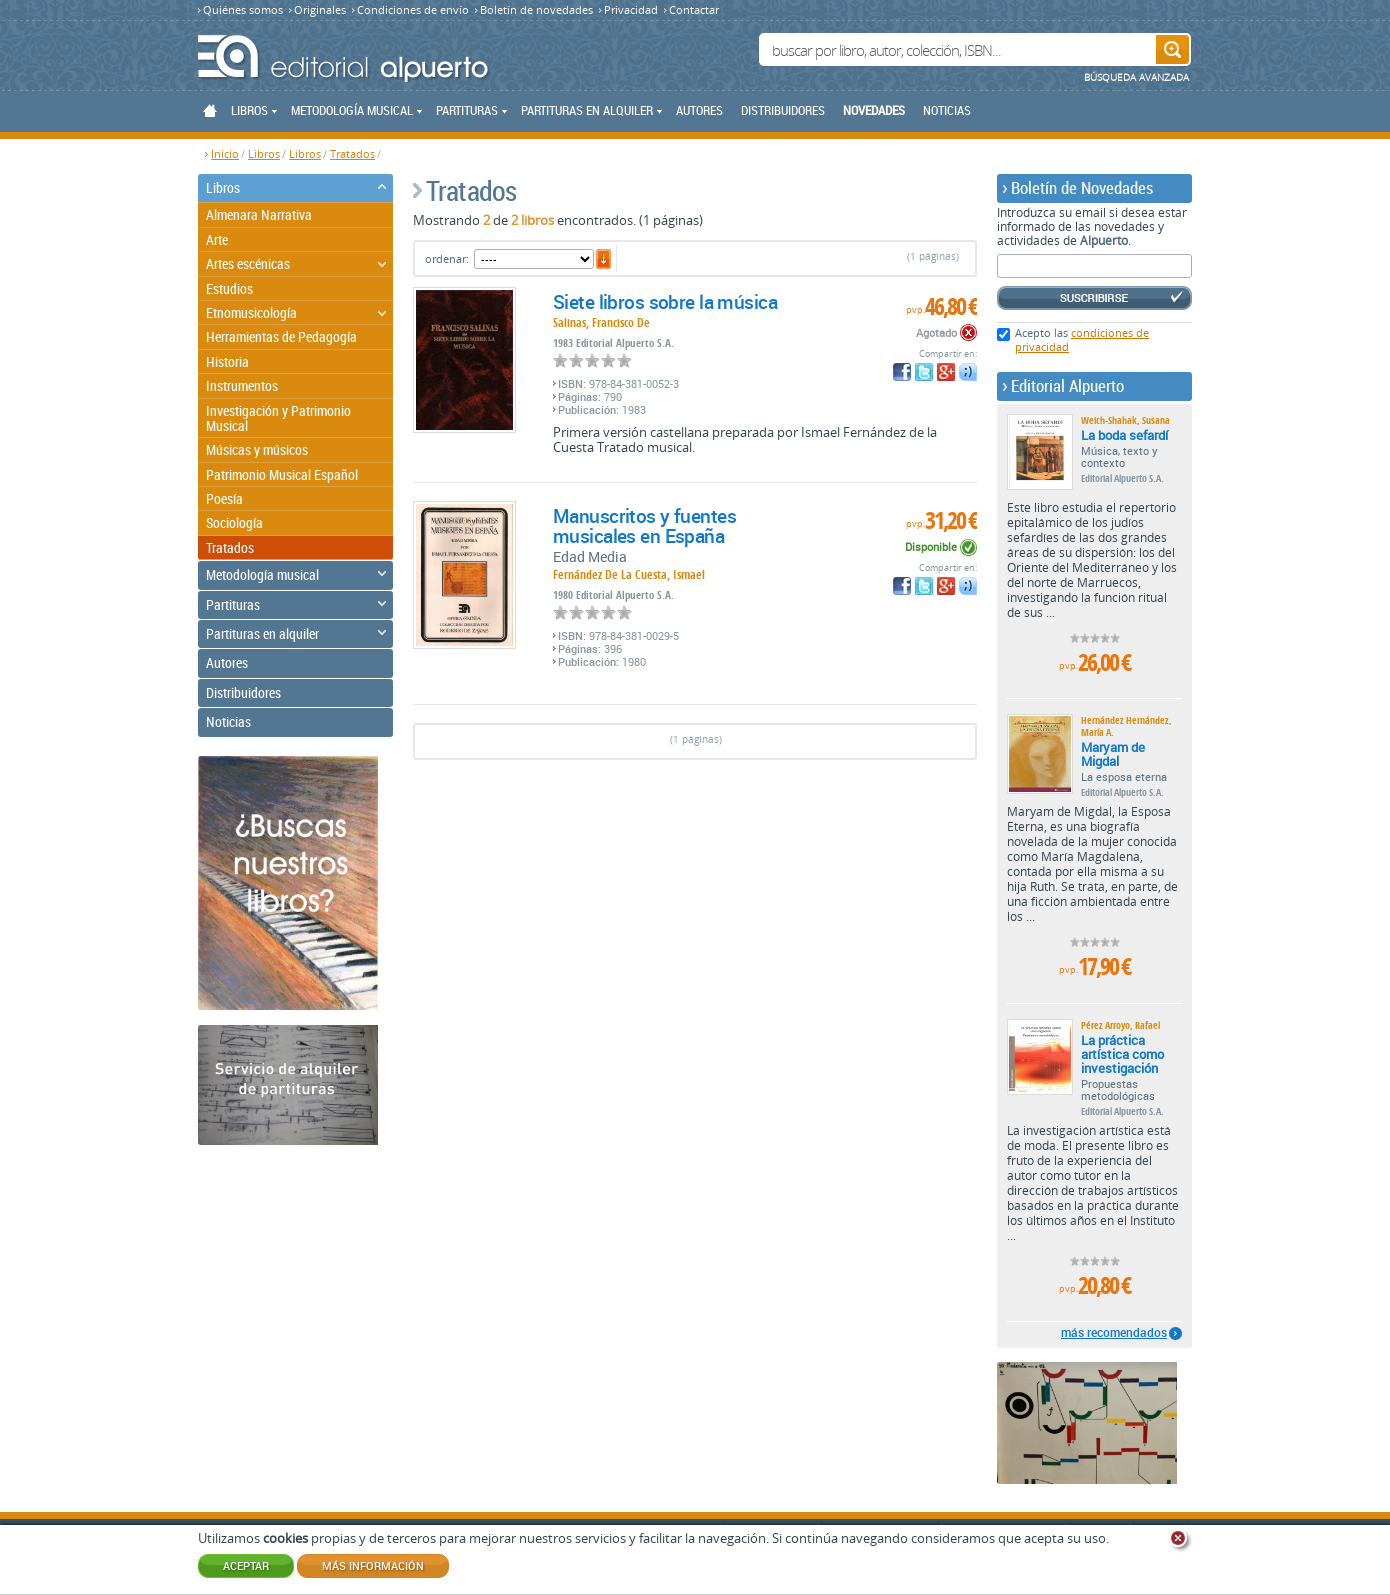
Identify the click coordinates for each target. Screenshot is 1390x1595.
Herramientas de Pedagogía (281, 336)
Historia (227, 361)
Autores (699, 110)
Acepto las (1082, 339)
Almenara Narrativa (259, 214)
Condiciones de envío (413, 10)
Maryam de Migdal (1113, 754)
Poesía (224, 498)
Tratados (352, 154)
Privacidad (631, 10)
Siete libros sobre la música (665, 302)
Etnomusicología (251, 312)
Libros (264, 154)
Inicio (225, 154)
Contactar (694, 10)
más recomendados (1114, 1333)
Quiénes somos (243, 10)
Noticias (947, 110)
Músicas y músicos (257, 449)
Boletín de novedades (536, 10)
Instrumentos (242, 385)
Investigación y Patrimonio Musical (278, 418)
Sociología (234, 522)
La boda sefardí (1124, 435)
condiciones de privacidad (1082, 339)
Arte (217, 239)
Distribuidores (783, 110)
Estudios (229, 288)
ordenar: (447, 258)
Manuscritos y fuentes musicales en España (644, 526)
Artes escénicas (248, 263)
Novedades (874, 110)
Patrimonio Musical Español (282, 474)
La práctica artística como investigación (1122, 1054)
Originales (320, 10)
